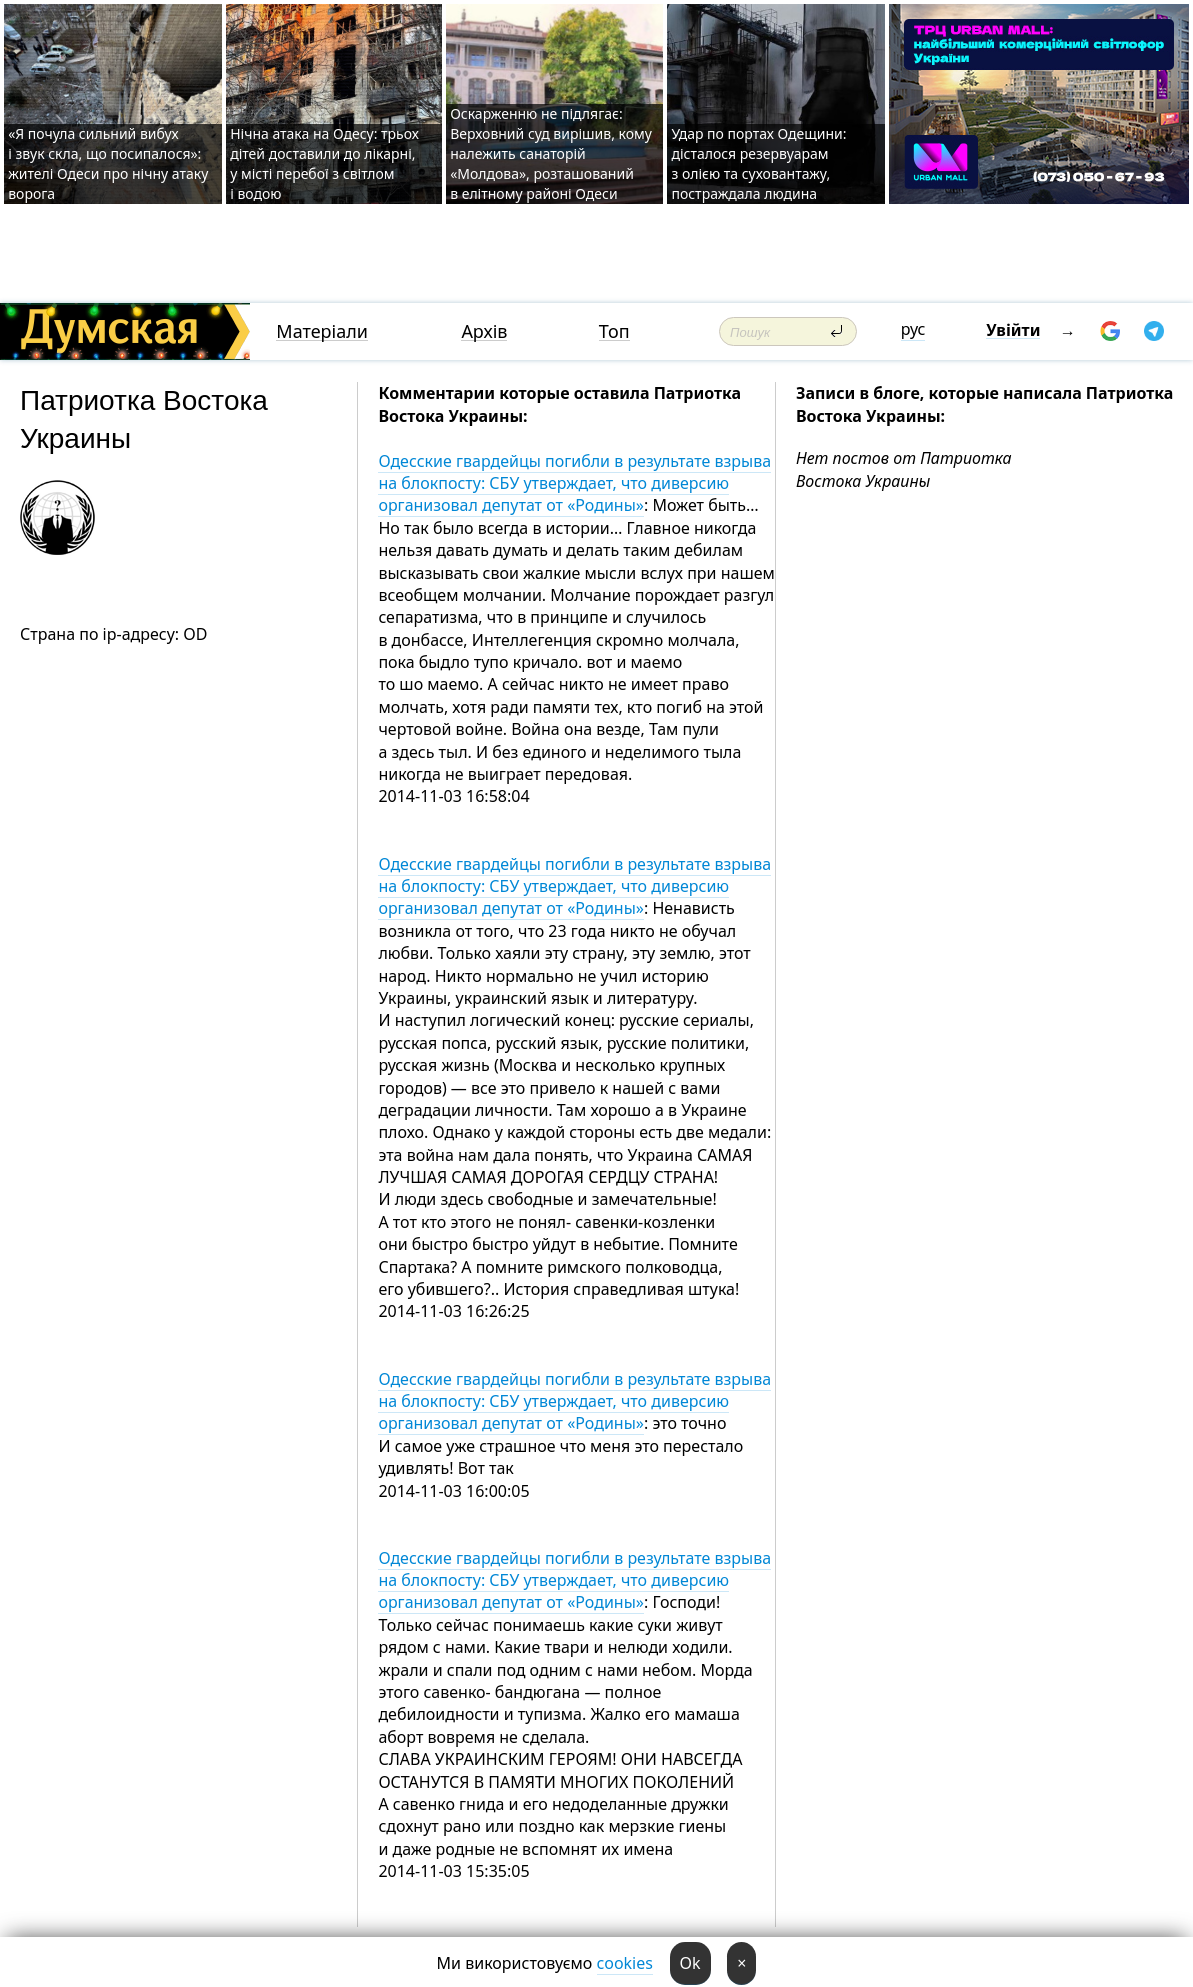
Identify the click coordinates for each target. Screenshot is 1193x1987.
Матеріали (322, 331)
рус (913, 329)
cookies (625, 1963)
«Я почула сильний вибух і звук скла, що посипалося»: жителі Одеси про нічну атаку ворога (108, 163)
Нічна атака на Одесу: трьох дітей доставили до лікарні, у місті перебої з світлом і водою (324, 163)
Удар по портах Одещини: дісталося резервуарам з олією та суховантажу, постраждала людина (758, 163)
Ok (690, 1963)
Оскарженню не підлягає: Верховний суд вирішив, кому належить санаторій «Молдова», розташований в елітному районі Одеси (551, 153)
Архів (484, 331)
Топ (614, 331)
